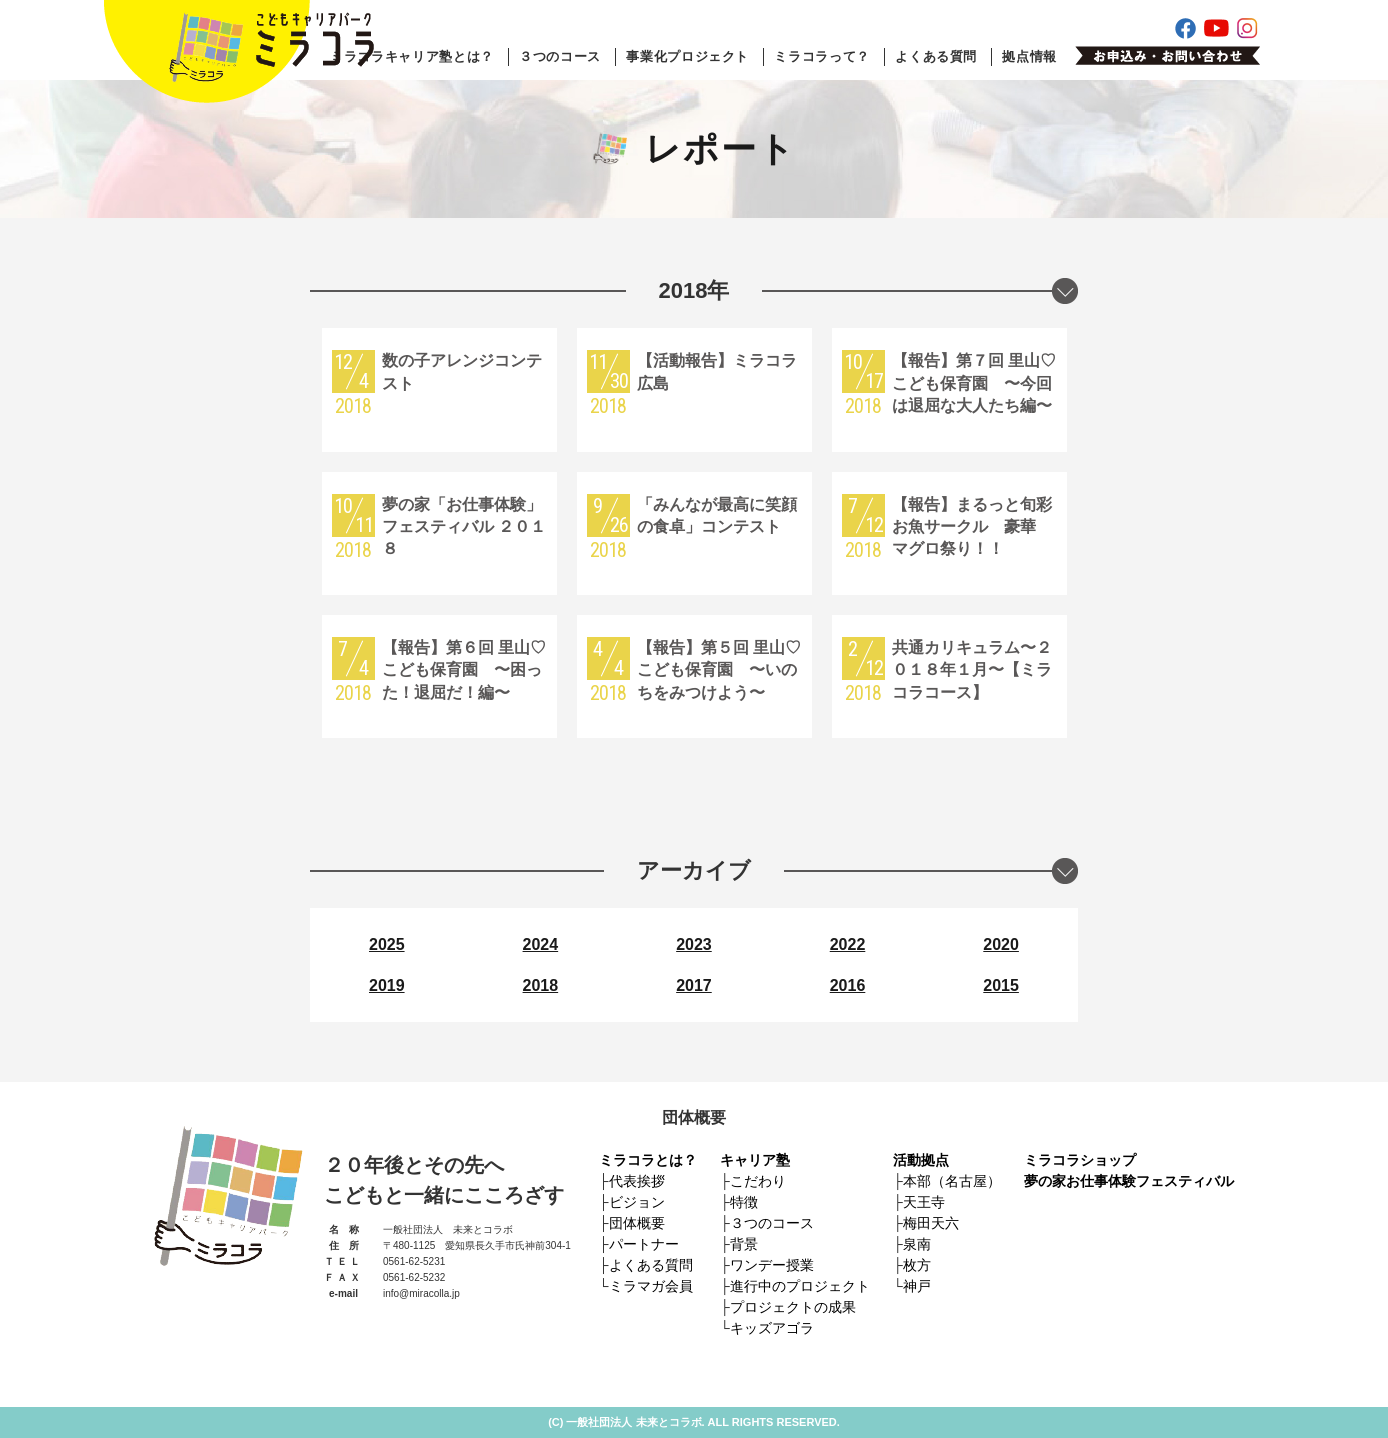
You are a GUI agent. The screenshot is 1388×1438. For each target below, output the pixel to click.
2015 (1001, 985)
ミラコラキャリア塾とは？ (412, 56)
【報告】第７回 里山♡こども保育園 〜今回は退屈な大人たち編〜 (974, 383)
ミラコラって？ (822, 56)
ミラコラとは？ (648, 1160)
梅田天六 (931, 1223)
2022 (848, 944)
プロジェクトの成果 (793, 1307)
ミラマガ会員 (651, 1286)
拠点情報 (1029, 56)
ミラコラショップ (1080, 1160)
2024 (541, 944)
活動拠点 (921, 1160)
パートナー (644, 1244)
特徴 (744, 1202)
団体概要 (637, 1223)
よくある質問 (936, 56)
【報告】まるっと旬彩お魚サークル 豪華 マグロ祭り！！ (972, 527)
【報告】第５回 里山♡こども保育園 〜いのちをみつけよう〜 (719, 670)
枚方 (917, 1265)
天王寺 (924, 1202)
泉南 (917, 1244)
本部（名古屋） (952, 1181)
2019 (387, 985)
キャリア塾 (755, 1160)
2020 (1001, 944)
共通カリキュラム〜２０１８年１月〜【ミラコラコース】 (972, 670)
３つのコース (560, 56)
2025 (387, 944)
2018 (541, 985)
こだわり (758, 1181)
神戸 (917, 1286)
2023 (694, 944)
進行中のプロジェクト (800, 1286)
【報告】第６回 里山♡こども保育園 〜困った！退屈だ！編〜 (464, 670)
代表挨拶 (637, 1181)
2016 (848, 985)
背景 (744, 1244)
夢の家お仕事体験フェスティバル (1129, 1181)
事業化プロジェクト (687, 56)
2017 (694, 985)
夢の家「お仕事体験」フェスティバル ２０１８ (464, 527)
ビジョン (637, 1202)
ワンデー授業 (772, 1265)
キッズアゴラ (772, 1328)
